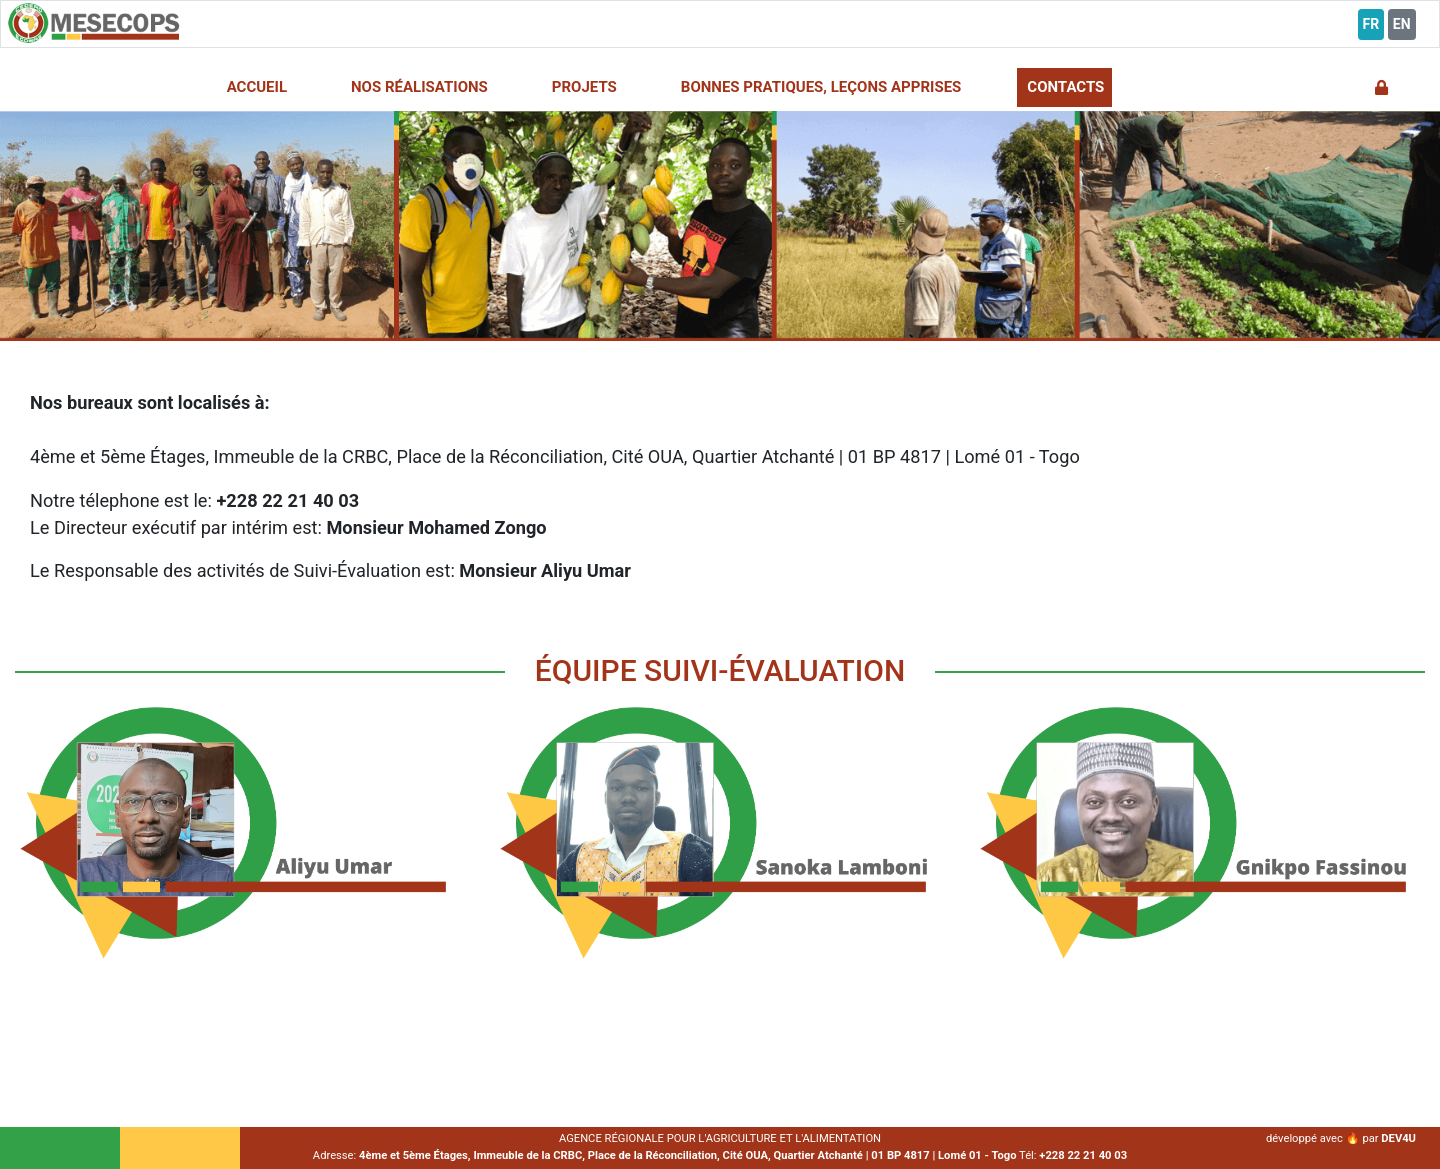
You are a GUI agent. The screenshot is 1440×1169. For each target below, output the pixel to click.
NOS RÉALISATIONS (419, 87)
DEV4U (1398, 1138)
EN (1402, 24)
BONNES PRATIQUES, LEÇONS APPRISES (821, 87)
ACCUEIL (257, 87)
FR (1371, 24)
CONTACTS (1065, 87)
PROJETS (584, 87)
